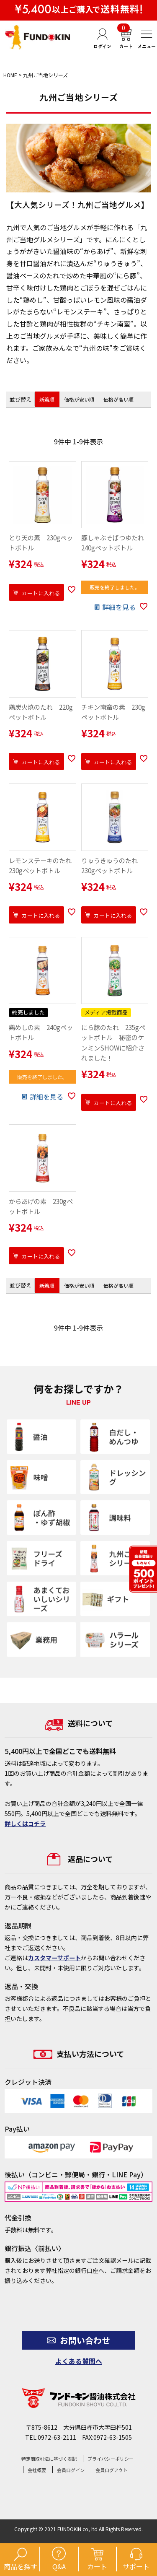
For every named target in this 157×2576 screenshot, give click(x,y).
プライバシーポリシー (111, 2458)
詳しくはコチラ (25, 1823)
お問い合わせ (78, 2340)
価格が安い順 (79, 399)
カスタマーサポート (54, 1957)
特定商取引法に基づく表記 (49, 2458)
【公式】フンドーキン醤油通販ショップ (38, 37)
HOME (10, 74)
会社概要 (37, 2470)
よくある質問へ (78, 2361)
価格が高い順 (118, 399)
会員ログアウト (111, 2470)
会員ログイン (71, 2470)
